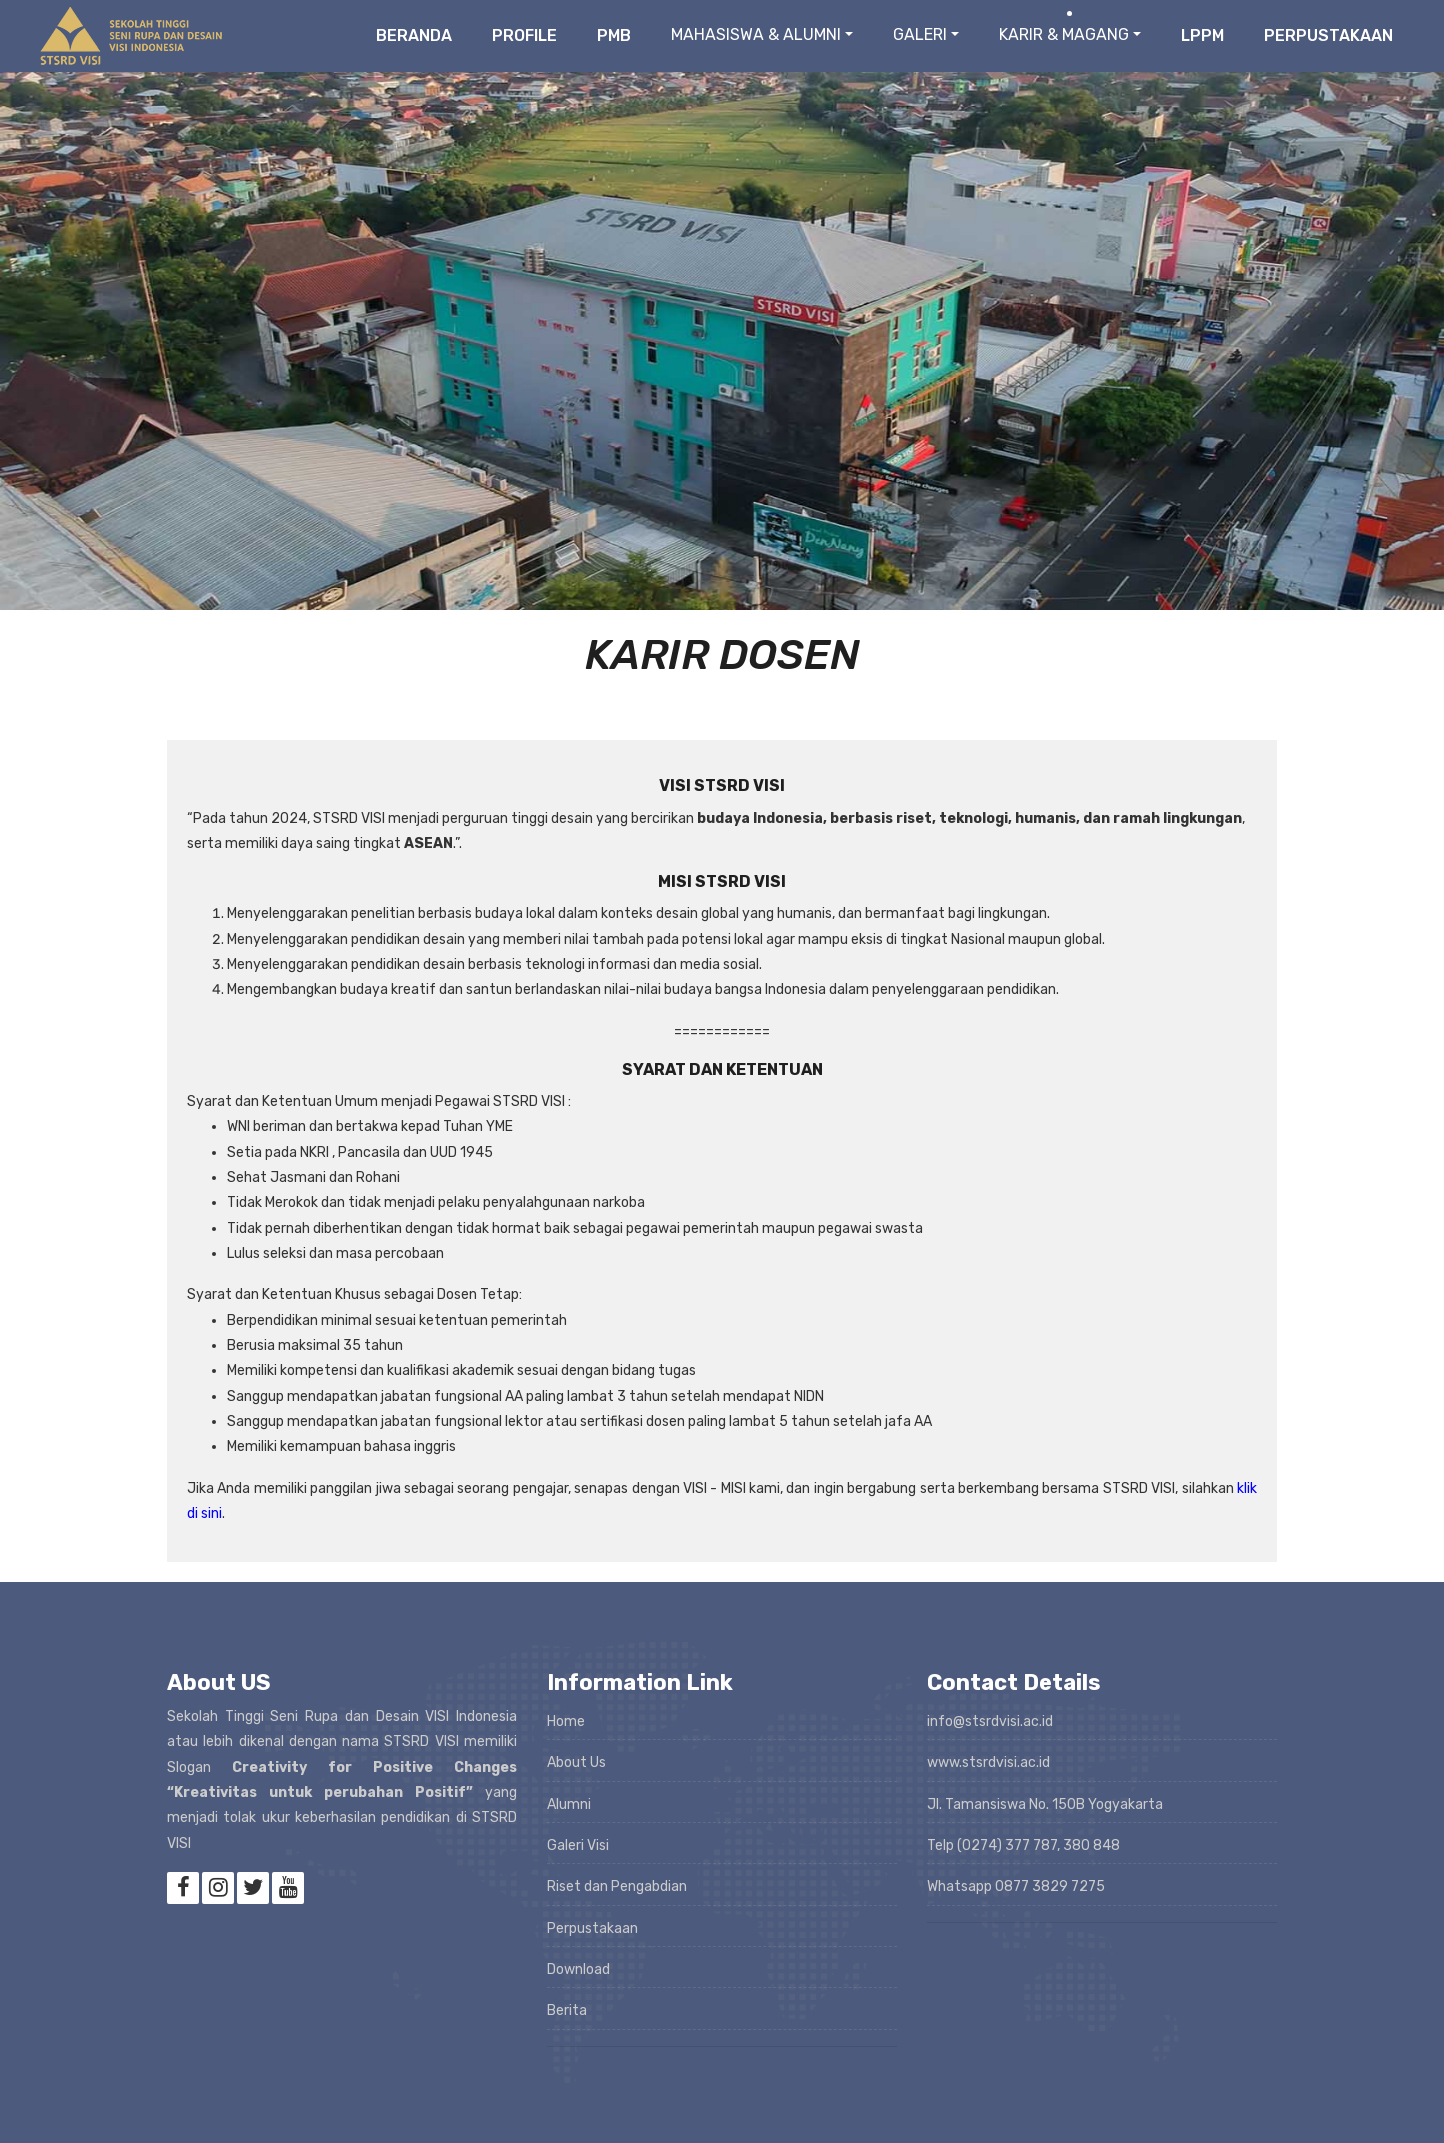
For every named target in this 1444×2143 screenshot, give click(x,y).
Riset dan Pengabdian (617, 1886)
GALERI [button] (920, 34)
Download (578, 1969)
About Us (576, 1762)
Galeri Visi (578, 1845)
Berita (567, 2010)
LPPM (1202, 35)
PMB (614, 35)
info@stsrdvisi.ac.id (990, 1721)
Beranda (414, 35)
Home (566, 1721)
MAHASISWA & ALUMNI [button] (756, 34)
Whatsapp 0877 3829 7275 (1016, 1886)
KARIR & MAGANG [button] (1064, 34)
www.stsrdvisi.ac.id (988, 1762)
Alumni (569, 1804)
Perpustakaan (1328, 35)
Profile (524, 35)
